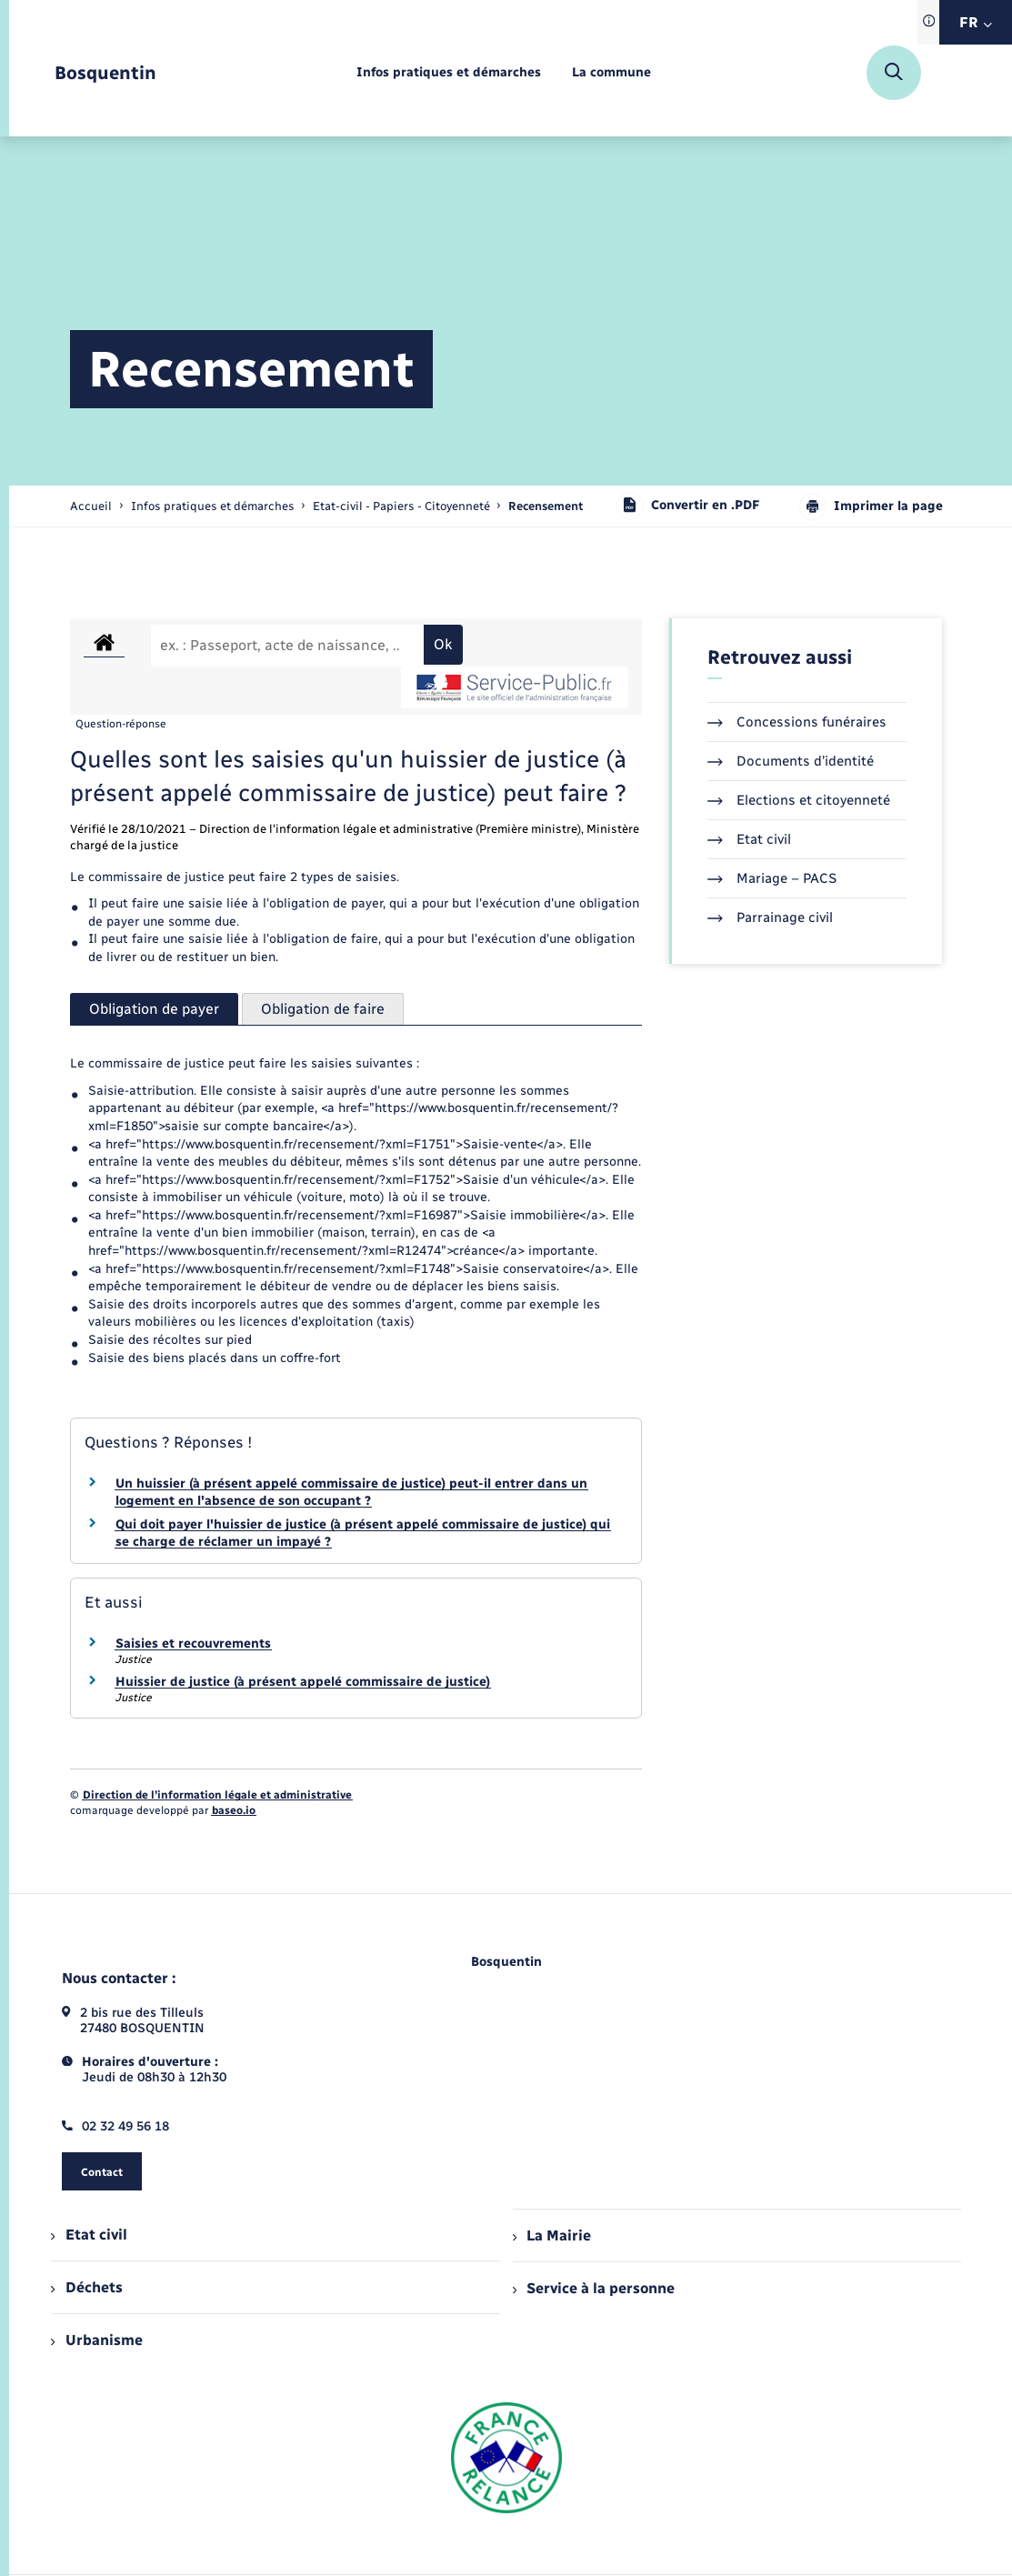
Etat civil (749, 839)
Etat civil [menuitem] (88, 2234)
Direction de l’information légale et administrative (217, 1795)
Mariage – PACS (772, 878)
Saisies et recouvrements (193, 1643)
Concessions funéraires (797, 722)
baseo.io (234, 1810)
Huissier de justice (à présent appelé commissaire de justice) (302, 1681)
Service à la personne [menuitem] (594, 2288)
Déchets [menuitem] (86, 2287)
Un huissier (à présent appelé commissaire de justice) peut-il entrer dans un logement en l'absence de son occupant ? (351, 1492)
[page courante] (545, 506)
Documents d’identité (790, 761)
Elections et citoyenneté (798, 800)
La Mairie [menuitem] (552, 2235)
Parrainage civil (770, 917)
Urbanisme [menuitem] (96, 2340)
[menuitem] (448, 73)
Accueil (91, 506)
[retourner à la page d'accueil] (105, 73)
